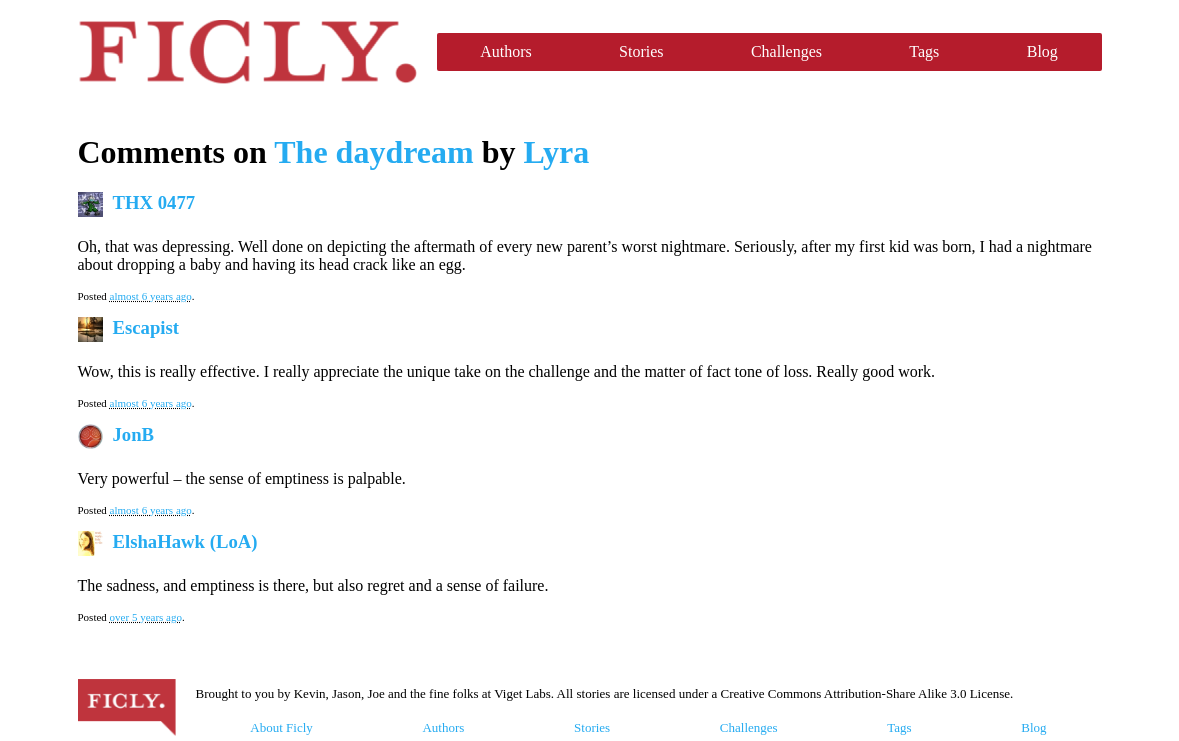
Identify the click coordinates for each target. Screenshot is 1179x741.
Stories (641, 51)
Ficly (247, 52)
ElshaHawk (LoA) (185, 541)
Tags (924, 51)
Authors (506, 51)
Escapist (146, 327)
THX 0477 (154, 202)
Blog (1042, 51)
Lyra (556, 152)
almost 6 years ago (151, 296)
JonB (134, 434)
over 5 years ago (146, 617)
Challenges (786, 51)
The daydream (373, 152)
